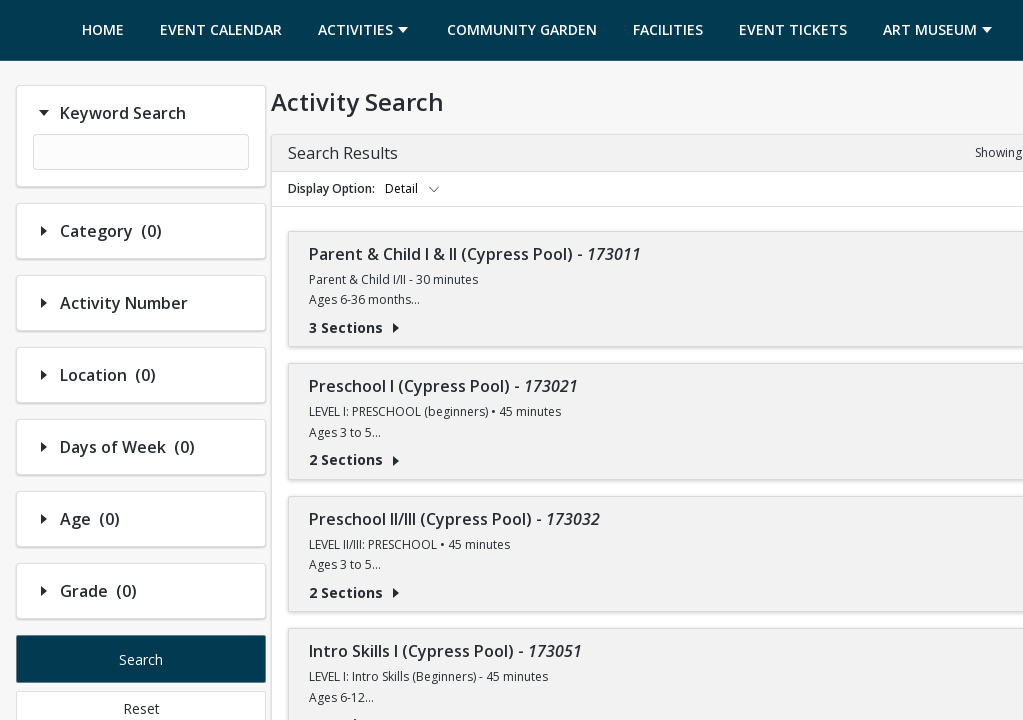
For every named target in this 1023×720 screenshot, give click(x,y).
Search (141, 659)
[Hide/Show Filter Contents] (44, 113)
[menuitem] (103, 30)
